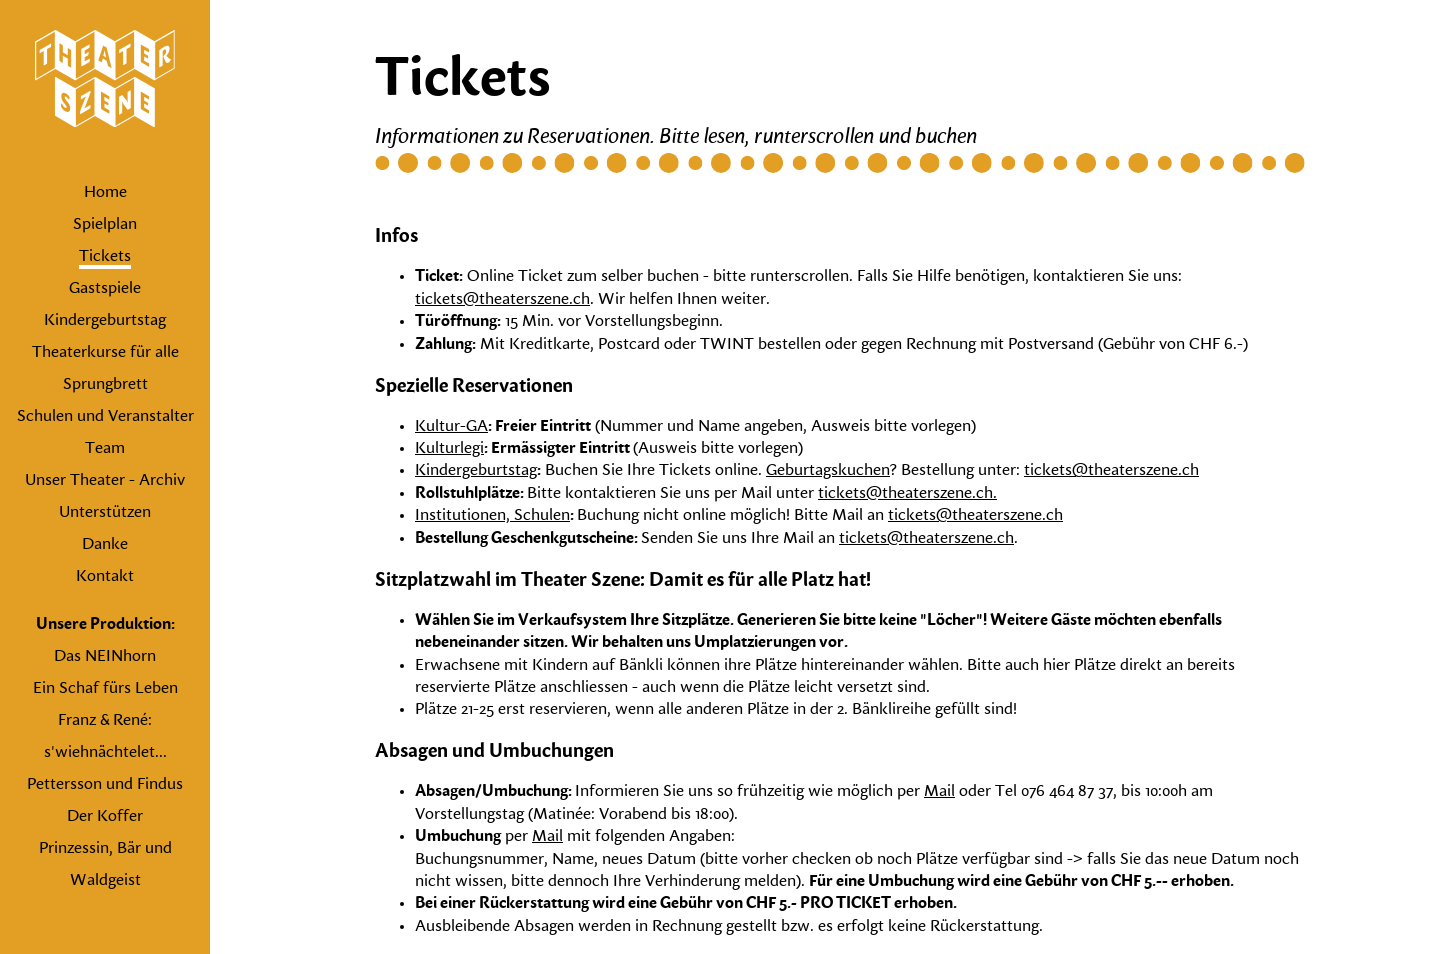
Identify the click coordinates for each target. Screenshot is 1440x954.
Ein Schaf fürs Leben (105, 689)
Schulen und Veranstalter (105, 417)
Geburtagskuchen (828, 471)
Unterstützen (105, 513)
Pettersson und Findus (105, 785)
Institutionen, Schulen (492, 516)
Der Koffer (105, 817)
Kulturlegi (449, 449)
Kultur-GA (451, 427)
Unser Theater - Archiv (105, 481)
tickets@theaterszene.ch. (907, 494)
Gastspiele (105, 289)
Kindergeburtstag (105, 321)
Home (105, 193)
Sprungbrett (105, 385)
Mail (939, 792)
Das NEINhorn (105, 657)
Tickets (105, 257)
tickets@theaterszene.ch (502, 300)
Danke (105, 545)
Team (105, 449)
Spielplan (105, 225)
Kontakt (105, 577)
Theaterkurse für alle (105, 353)
